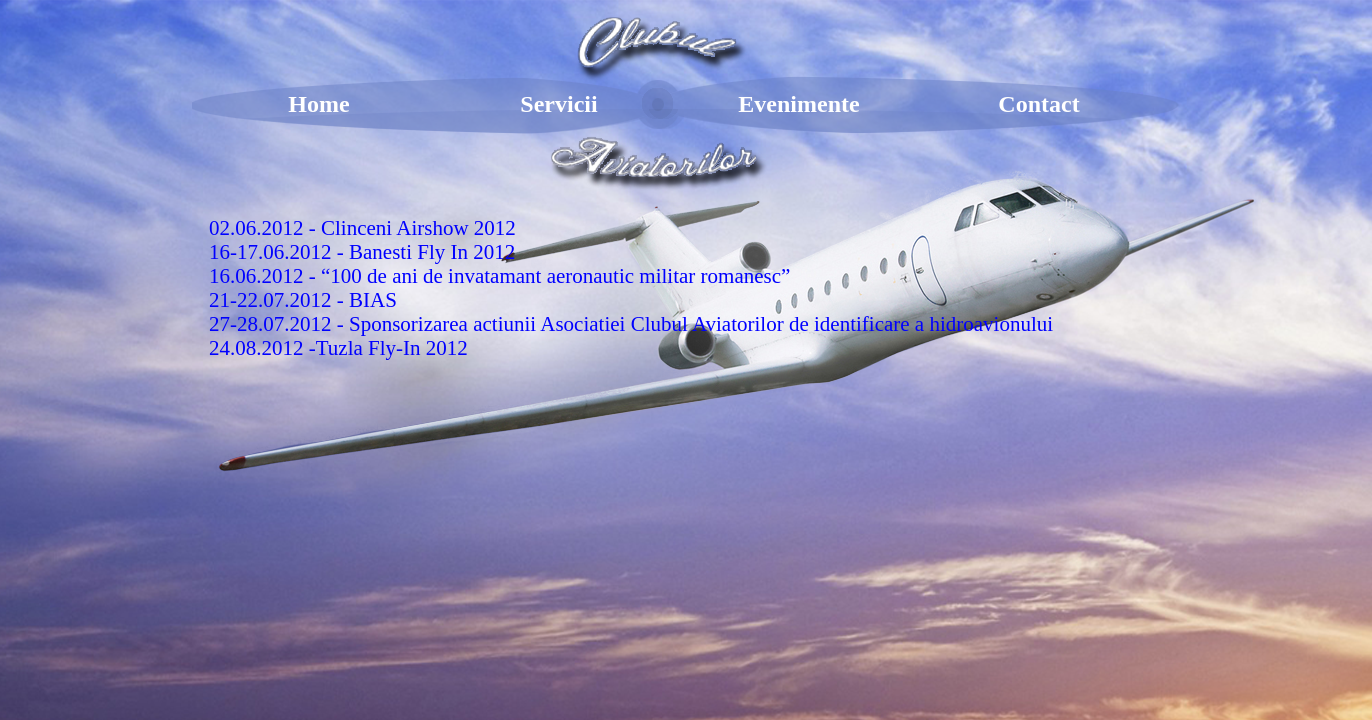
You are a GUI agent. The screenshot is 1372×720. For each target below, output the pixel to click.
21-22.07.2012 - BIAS (303, 300)
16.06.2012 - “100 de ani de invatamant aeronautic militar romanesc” (499, 276)
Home (318, 104)
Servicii (558, 104)
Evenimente (798, 104)
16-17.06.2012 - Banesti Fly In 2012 (362, 252)
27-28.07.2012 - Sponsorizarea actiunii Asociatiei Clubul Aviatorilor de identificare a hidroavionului (631, 324)
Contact (1038, 104)
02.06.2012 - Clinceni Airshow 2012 (362, 228)
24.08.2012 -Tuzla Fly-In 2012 (338, 348)
